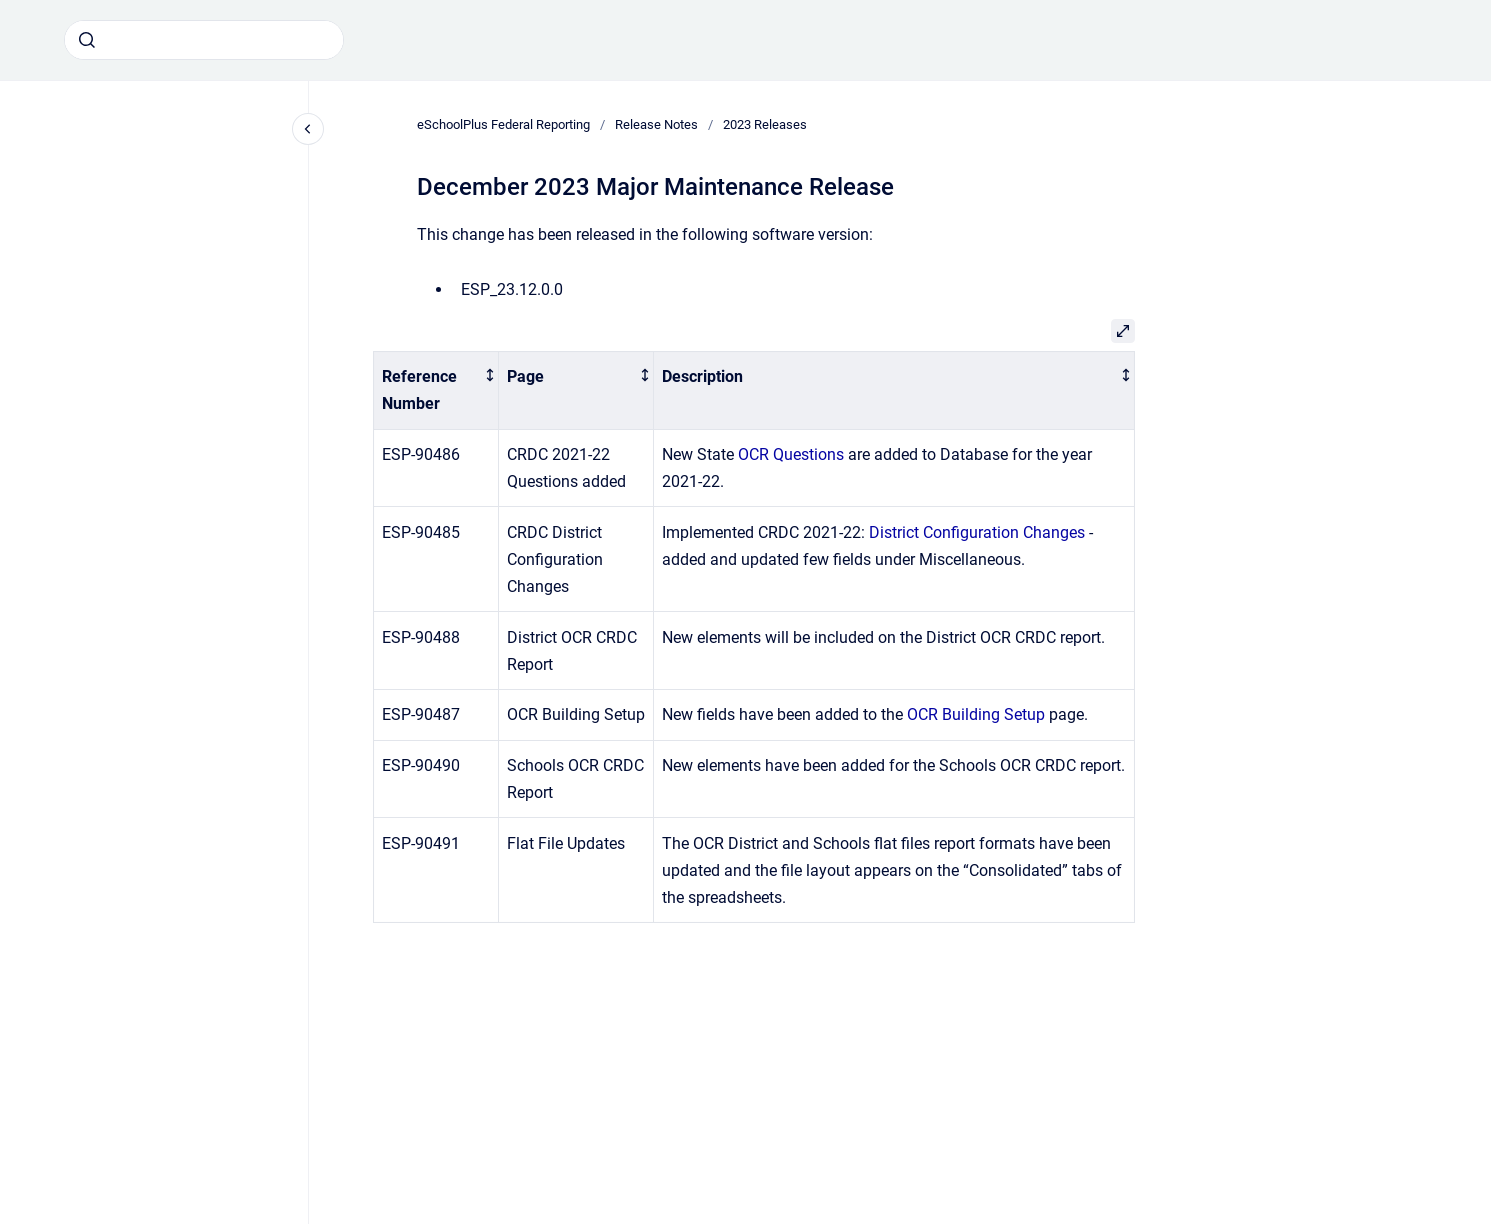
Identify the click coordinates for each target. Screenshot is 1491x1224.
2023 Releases (765, 124)
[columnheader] (436, 390)
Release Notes (656, 124)
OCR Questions (791, 454)
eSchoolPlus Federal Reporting (503, 124)
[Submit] (87, 40)
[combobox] (204, 40)
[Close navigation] (308, 129)
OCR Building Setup (976, 714)
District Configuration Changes (977, 532)
